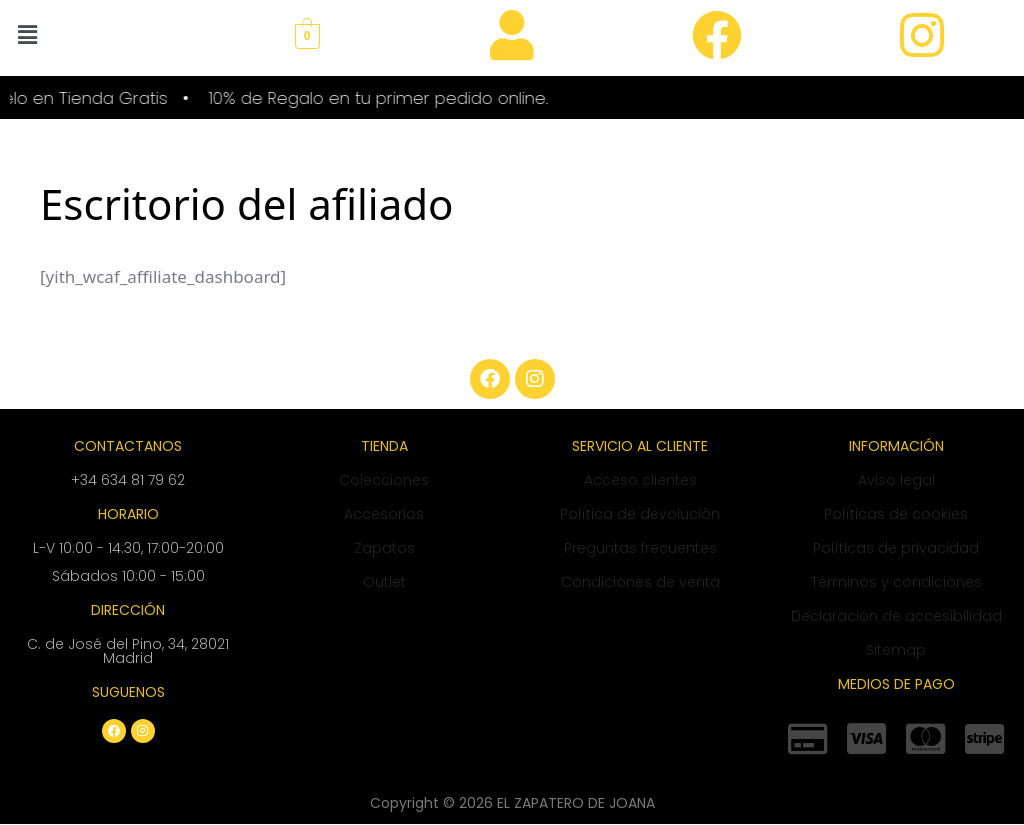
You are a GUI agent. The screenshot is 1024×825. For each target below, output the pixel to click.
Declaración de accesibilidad (896, 616)
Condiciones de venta (640, 582)
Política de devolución (640, 514)
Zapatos (384, 548)
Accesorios (384, 514)
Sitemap (896, 650)
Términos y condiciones (896, 582)
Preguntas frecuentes (640, 548)
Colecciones (384, 480)
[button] (27, 34)
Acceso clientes (640, 480)
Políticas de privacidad (896, 548)
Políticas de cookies (896, 514)
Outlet (384, 582)
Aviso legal (896, 480)
